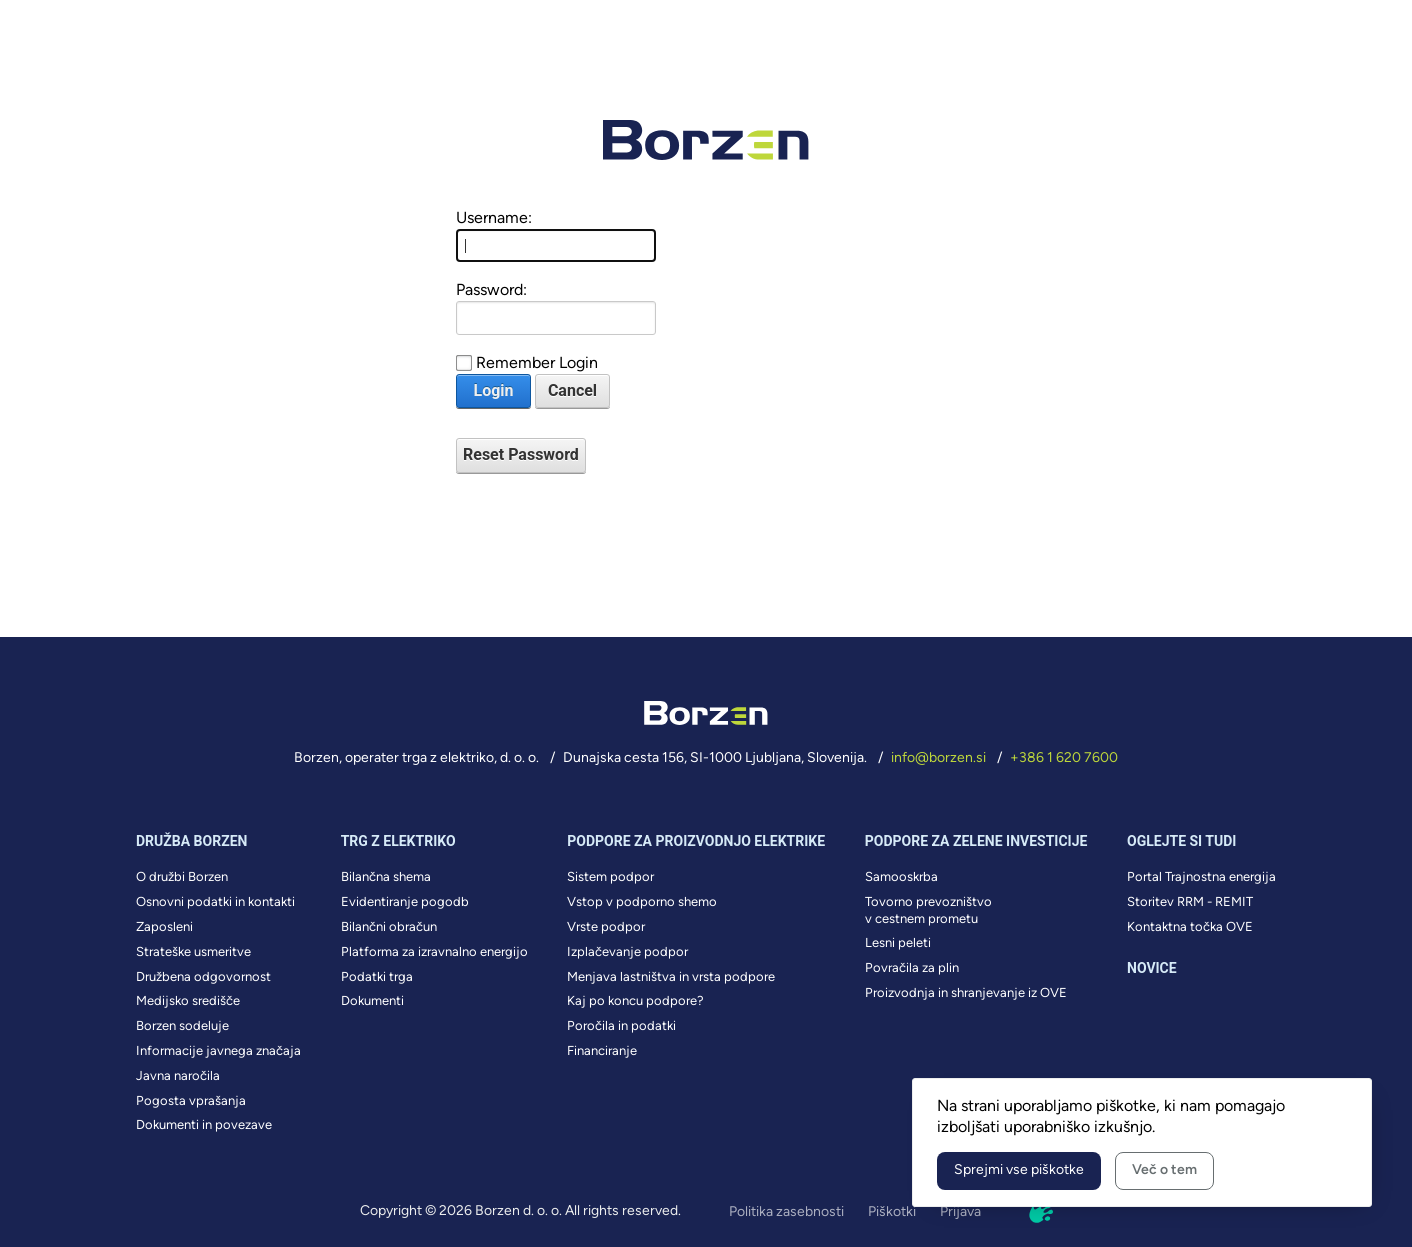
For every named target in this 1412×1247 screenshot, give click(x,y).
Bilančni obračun (389, 926)
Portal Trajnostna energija (1201, 876)
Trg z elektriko (398, 841)
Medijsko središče (188, 1000)
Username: (494, 217)
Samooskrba (901, 876)
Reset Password (521, 454)
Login (493, 390)
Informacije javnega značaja (218, 1050)
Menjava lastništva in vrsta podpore (671, 976)
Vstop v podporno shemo (642, 901)
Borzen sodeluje (182, 1025)
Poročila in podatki (621, 1025)
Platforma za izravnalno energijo (434, 951)
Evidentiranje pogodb (405, 901)
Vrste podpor (606, 926)
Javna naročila (178, 1075)
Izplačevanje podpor (627, 951)
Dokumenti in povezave (204, 1124)
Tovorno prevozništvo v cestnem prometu (928, 910)
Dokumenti (372, 1000)
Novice (1152, 968)
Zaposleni (164, 926)
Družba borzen (191, 841)
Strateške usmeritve (193, 951)
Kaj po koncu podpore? (635, 1000)
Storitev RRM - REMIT (1190, 901)
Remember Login (537, 362)
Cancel (572, 390)
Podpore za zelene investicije (976, 841)
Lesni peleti (898, 942)
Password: (491, 289)
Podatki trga (377, 976)
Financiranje (602, 1050)
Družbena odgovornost (203, 976)
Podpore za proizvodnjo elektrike (696, 841)
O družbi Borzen (182, 876)
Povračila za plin (912, 967)
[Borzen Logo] (706, 140)
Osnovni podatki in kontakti (215, 901)
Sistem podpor (610, 876)
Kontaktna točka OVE (1190, 926)
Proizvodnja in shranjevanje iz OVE (966, 992)
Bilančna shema (386, 876)
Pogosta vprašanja (191, 1100)
